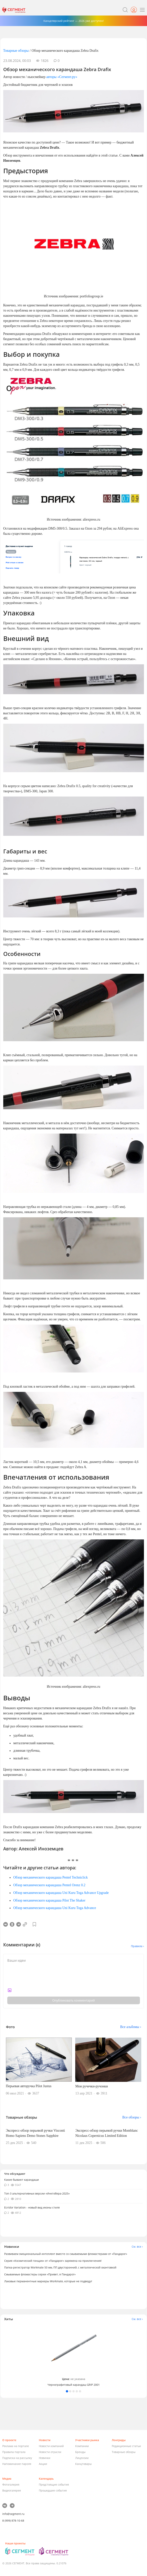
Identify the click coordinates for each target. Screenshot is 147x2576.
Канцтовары (83, 2464)
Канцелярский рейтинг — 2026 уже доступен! (73, 21)
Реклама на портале (15, 2446)
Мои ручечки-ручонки (91, 2086)
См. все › (137, 2246)
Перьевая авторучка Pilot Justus (28, 2086)
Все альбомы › (130, 2027)
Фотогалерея (10, 2484)
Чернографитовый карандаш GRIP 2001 (73, 2384)
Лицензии (82, 2458)
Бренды (80, 2452)
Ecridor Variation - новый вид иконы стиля (32, 2207)
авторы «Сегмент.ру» (61, 77)
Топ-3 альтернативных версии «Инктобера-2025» (37, 2193)
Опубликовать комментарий (73, 2000)
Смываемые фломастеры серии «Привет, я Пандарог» (40, 2274)
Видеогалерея (11, 2490)
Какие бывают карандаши (21, 2179)
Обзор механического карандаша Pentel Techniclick (50, 1877)
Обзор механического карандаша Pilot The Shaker (49, 1900)
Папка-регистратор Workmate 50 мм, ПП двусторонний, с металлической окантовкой (60, 2267)
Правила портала (13, 2452)
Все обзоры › (131, 2117)
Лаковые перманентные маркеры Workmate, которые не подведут (48, 2281)
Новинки (44, 2458)
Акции (43, 2464)
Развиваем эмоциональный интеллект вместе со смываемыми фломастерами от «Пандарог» (65, 2254)
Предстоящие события (54, 2484)
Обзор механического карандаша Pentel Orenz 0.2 (49, 1885)
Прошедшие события (53, 2490)
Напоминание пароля (16, 2464)
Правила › (137, 1946)
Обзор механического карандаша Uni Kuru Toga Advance (54, 1908)
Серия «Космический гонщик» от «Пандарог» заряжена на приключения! (53, 2261)
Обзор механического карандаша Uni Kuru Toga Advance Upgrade (61, 1893)
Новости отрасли (50, 2452)
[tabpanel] (73, 2355)
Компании (82, 2446)
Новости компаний (51, 2446)
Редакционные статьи (126, 2446)
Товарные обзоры (16, 51)
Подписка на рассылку (17, 2458)
